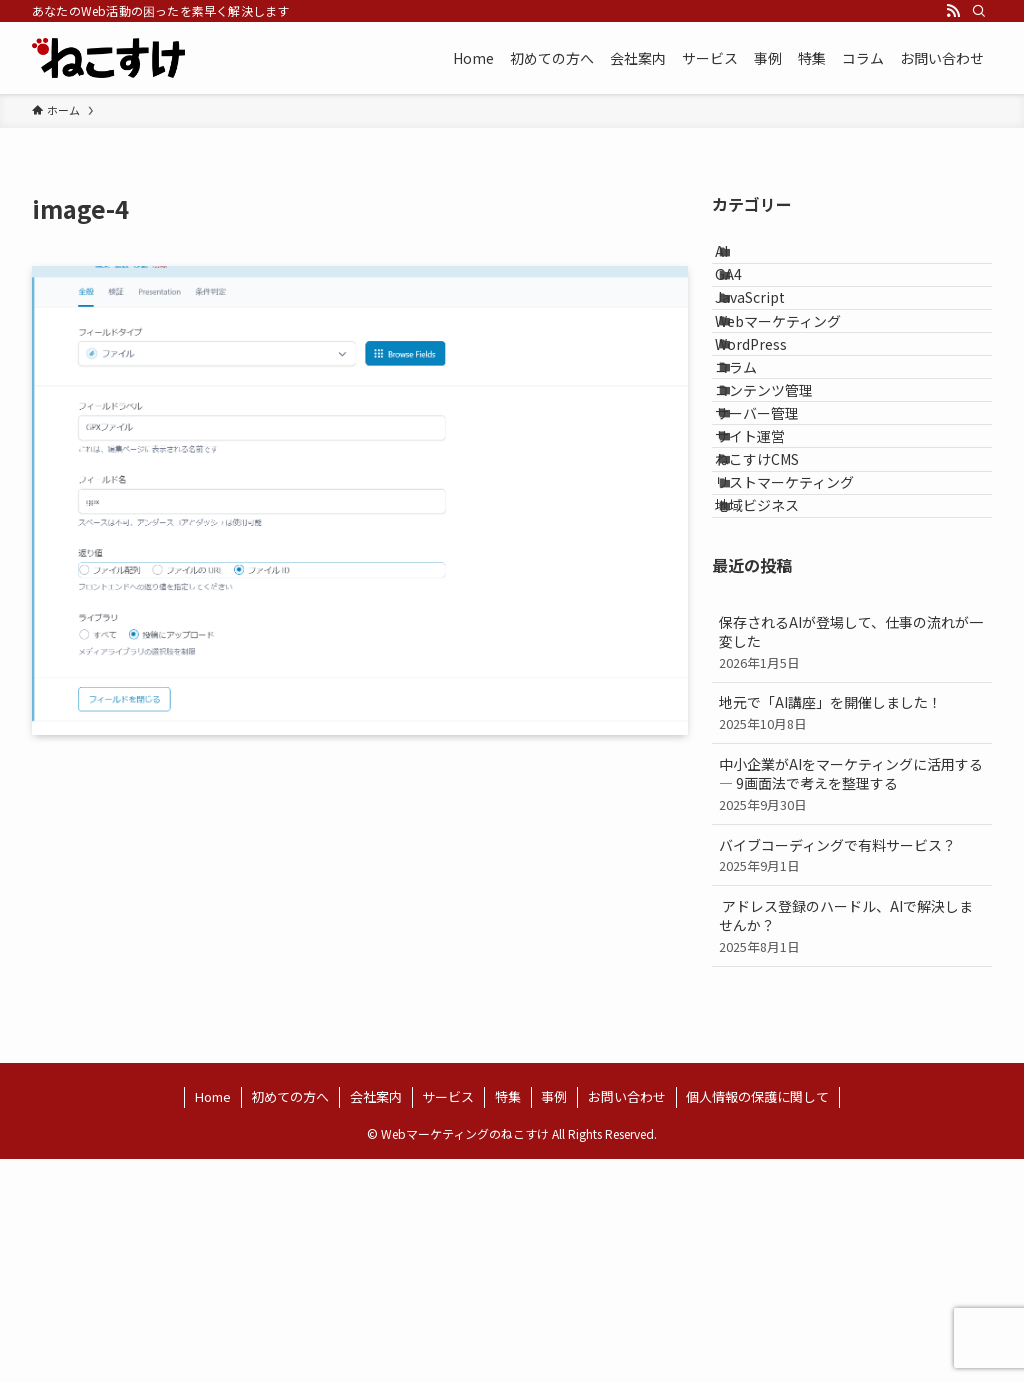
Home (213, 1319)
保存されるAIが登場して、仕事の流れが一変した (852, 864)
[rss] (953, 11)
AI (743, 261)
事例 (554, 1319)
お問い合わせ (627, 1319)
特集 (508, 1319)
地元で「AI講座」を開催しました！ (852, 935)
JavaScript (772, 344)
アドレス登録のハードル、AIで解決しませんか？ (852, 1148)
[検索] (979, 11)
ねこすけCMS (779, 635)
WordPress (773, 427)
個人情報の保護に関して (757, 1319)
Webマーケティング (800, 385)
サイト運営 (772, 593)
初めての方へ (290, 1319)
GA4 (750, 302)
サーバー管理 (779, 552)
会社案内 (376, 1319)
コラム (758, 469)
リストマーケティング (806, 677)
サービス (448, 1319)
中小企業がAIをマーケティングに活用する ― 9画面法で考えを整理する (852, 1006)
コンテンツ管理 (786, 510)
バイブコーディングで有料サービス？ (852, 1077)
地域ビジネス (779, 718)
